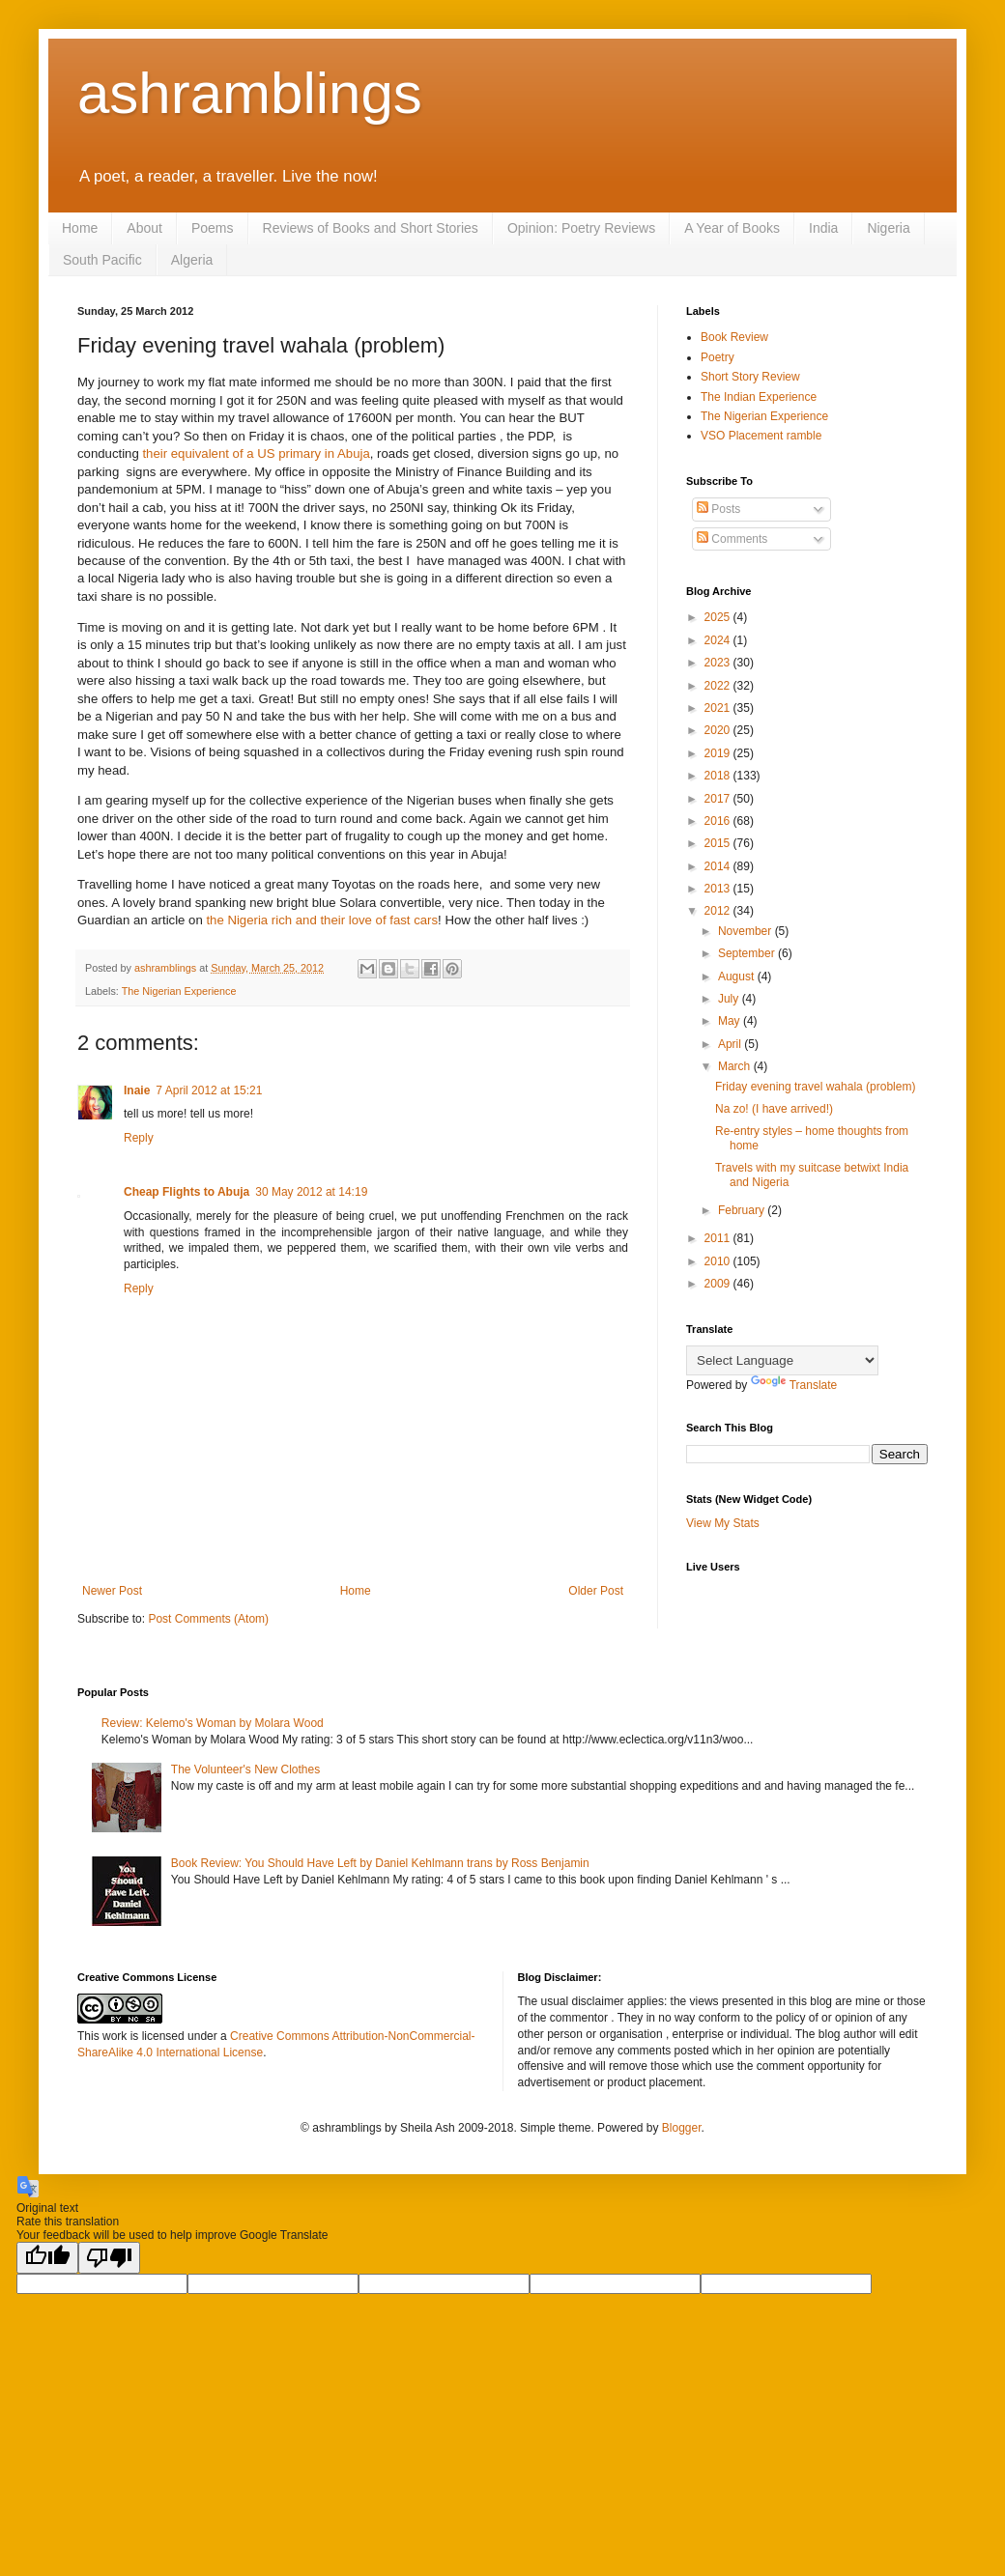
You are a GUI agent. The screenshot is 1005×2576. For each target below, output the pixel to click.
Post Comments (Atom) (208, 1619)
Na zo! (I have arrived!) (774, 1109)
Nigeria (888, 228)
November (746, 931)
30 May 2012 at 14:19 (311, 1192)
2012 (718, 911)
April (731, 1044)
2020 (718, 730)
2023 (718, 662)
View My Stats (723, 1523)
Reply (139, 1138)
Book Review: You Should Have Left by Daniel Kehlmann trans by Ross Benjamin (380, 1863)
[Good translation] (47, 2258)
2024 (718, 640)
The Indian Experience (759, 397)
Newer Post (112, 1591)
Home (80, 228)
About (144, 228)
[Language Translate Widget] (782, 1360)
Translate (794, 1385)
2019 (718, 753)
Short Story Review (750, 376)
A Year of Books (732, 228)
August (738, 976)
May (730, 1021)
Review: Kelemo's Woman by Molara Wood (212, 1723)
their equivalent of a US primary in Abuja (255, 453)
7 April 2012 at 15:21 (209, 1090)
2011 (718, 1238)
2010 (718, 1261)
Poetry (717, 357)
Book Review (734, 337)
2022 (718, 686)
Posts (718, 509)
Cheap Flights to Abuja (186, 1192)
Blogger (682, 2128)
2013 (718, 888)
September (748, 953)
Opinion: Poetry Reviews (581, 228)
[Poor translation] (109, 2258)
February (742, 1210)
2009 (718, 1283)
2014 (718, 866)
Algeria (192, 260)
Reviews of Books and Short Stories (370, 228)
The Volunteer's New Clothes (245, 1769)
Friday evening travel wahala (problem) (815, 1086)
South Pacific (102, 260)
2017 (718, 799)
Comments (732, 539)
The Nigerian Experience (179, 991)
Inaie (137, 1090)
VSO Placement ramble (761, 435)
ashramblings (249, 93)
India (823, 228)
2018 (718, 775)
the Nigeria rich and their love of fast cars (322, 920)
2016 (718, 821)
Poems (212, 228)
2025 (718, 617)
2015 (718, 843)
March (736, 1066)
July (730, 998)
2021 (718, 708)
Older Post (595, 1591)
